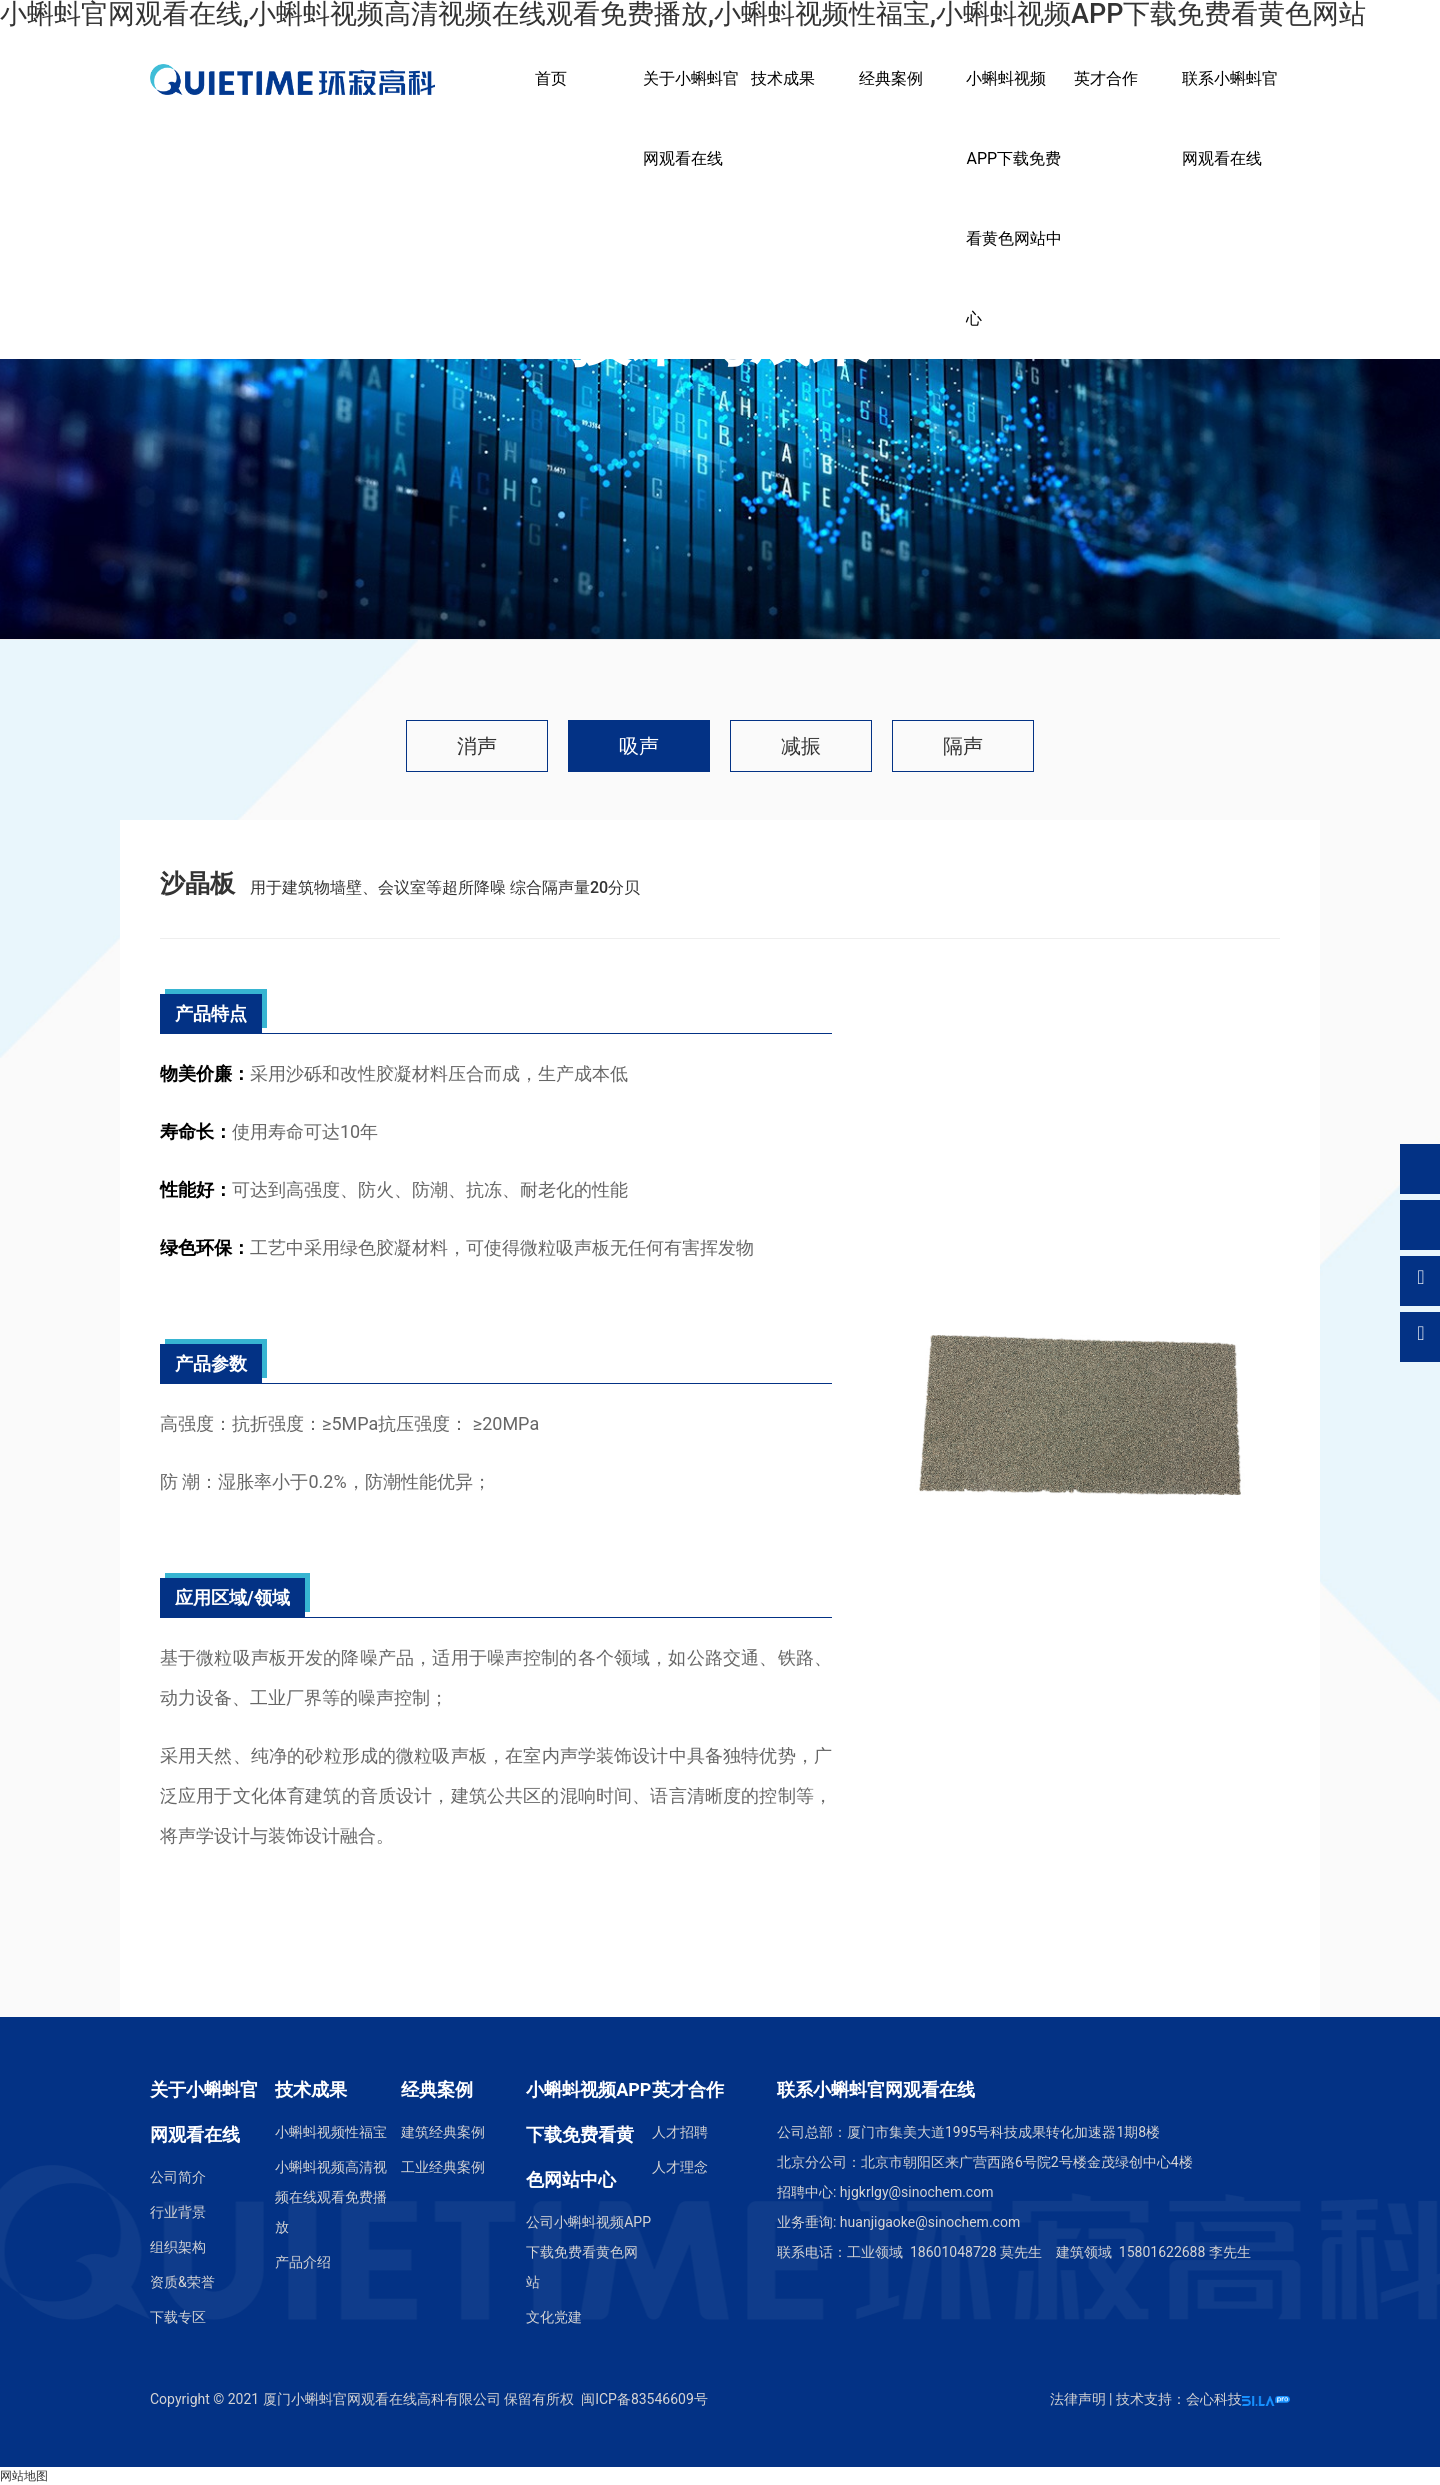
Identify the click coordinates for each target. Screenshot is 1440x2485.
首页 (551, 78)
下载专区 (178, 2317)
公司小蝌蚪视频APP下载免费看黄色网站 (588, 2252)
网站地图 (24, 2476)
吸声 (639, 746)
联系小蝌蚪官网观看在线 (1230, 118)
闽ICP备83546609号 (644, 2399)
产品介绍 (303, 2262)
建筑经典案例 (443, 2132)
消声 (477, 746)
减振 (801, 746)
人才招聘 (680, 2132)
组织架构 (178, 2247)
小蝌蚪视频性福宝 (331, 2132)
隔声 (963, 746)
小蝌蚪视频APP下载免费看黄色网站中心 (1014, 198)
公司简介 (178, 2177)
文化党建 (554, 2317)
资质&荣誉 (182, 2282)
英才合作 (1106, 78)
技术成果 (783, 78)
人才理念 (680, 2167)
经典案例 (891, 78)
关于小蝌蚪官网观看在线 (691, 118)
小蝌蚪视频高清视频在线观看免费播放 (331, 2197)
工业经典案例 (443, 2167)
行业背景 (178, 2212)
